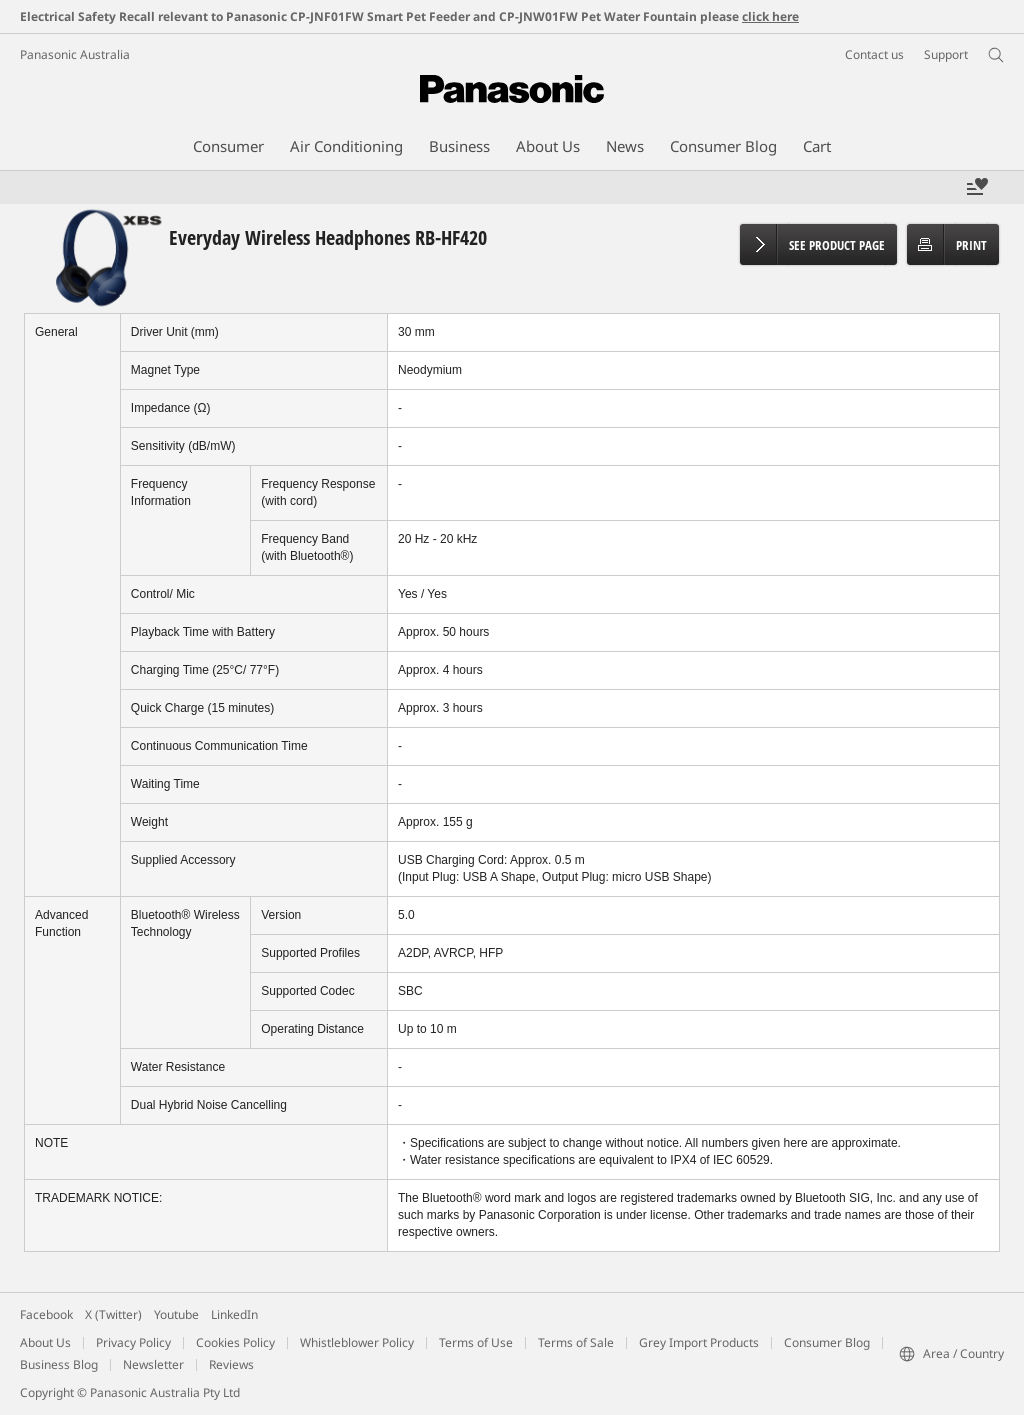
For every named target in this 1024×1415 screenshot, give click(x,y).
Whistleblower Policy (357, 1342)
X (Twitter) (113, 1314)
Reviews (231, 1364)
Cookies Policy (235, 1342)
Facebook (46, 1314)
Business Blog (59, 1364)
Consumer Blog (827, 1342)
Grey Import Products (699, 1342)
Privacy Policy (133, 1342)
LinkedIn (234, 1314)
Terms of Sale (576, 1342)
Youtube (176, 1314)
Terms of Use (476, 1342)
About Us (45, 1342)
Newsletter (153, 1364)
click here (770, 16)
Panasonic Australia (75, 54)
